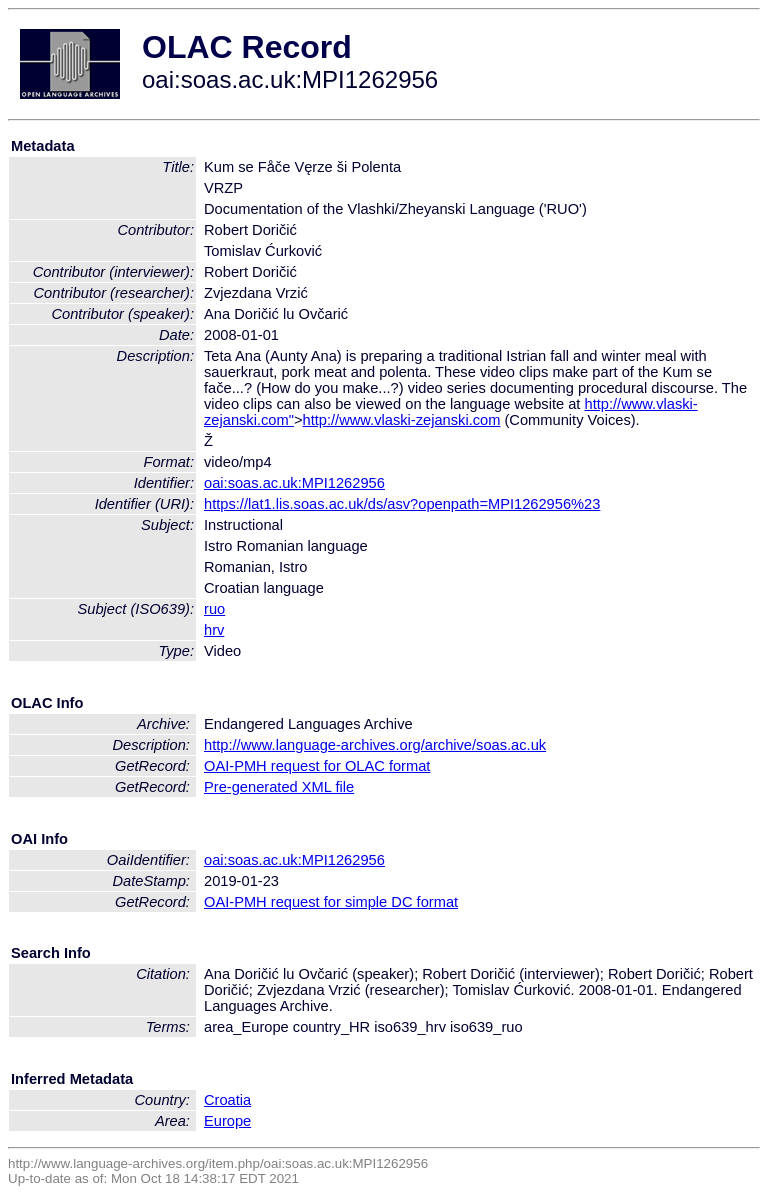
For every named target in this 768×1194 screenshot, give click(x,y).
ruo (214, 609)
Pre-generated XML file (279, 787)
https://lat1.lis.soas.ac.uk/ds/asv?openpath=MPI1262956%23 (402, 504)
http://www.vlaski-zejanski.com (401, 420)
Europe (227, 1121)
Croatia (227, 1100)
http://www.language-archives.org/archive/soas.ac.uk (375, 745)
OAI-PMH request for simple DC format (331, 902)
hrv (214, 630)
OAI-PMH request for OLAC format (317, 766)
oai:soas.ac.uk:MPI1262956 (294, 483)
